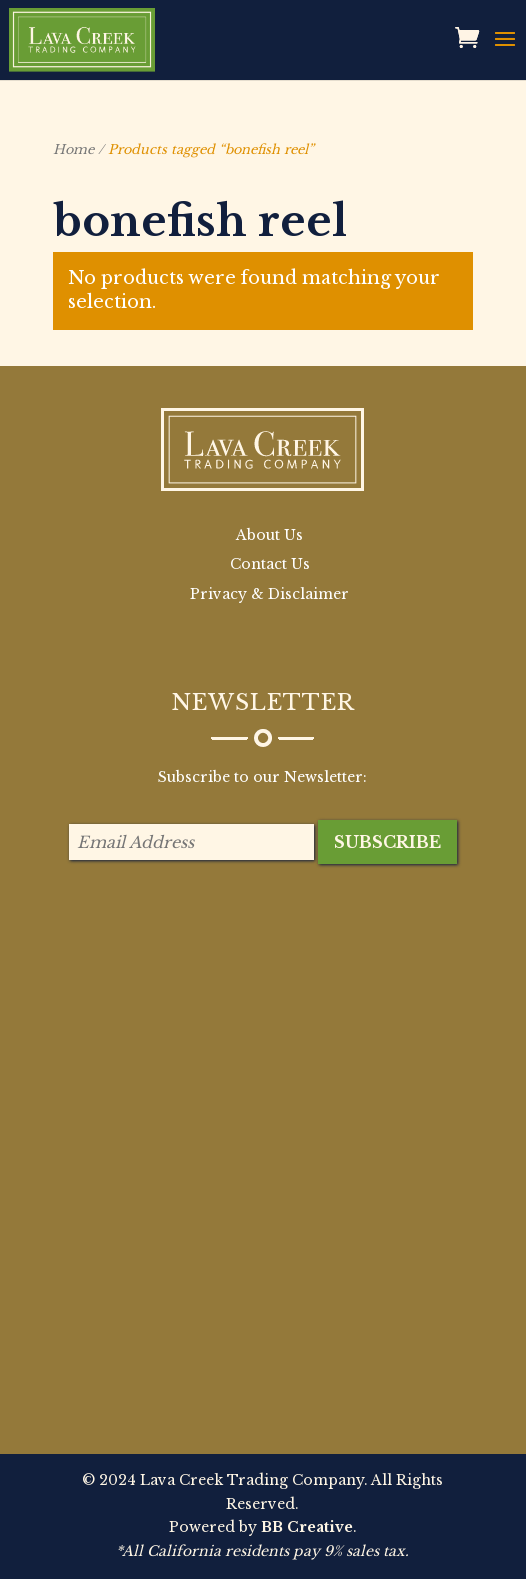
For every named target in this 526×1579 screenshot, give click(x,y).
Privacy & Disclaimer (269, 594)
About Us (269, 535)
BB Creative (307, 1527)
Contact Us (270, 564)
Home (73, 149)
